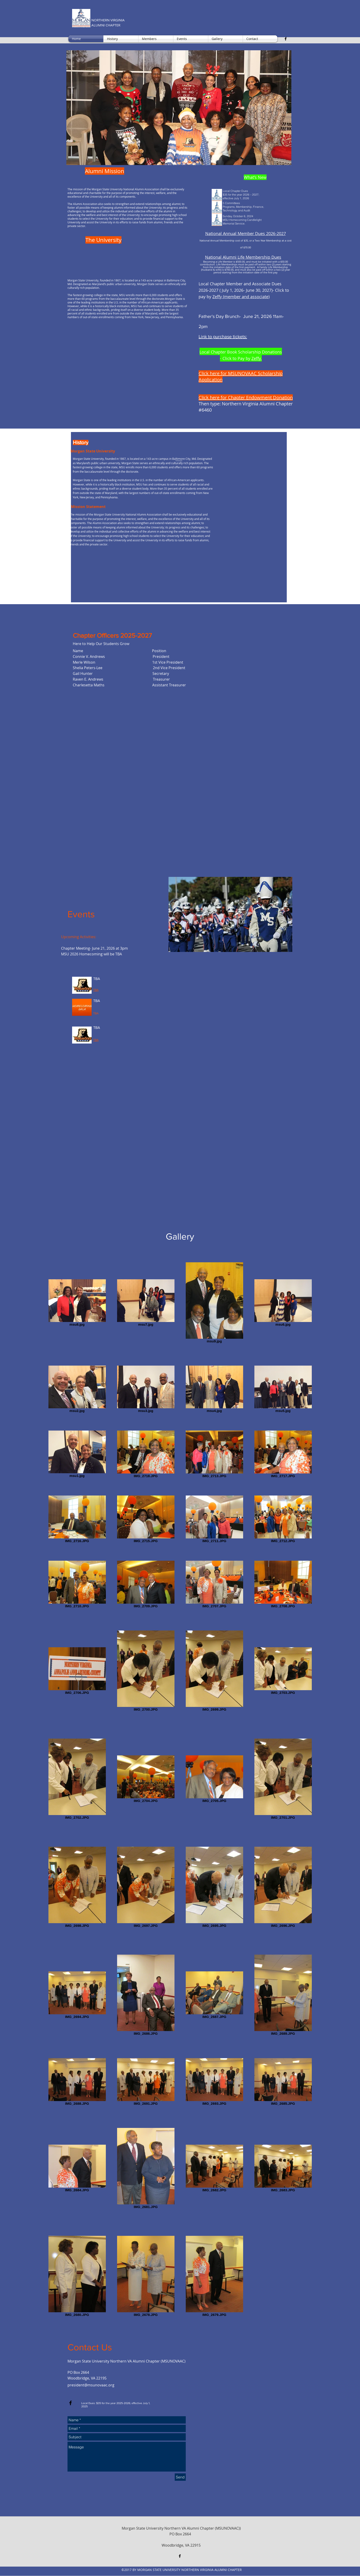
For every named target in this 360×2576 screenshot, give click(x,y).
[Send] (180, 2477)
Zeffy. (256, 358)
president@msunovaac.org (91, 2385)
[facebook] (285, 38)
